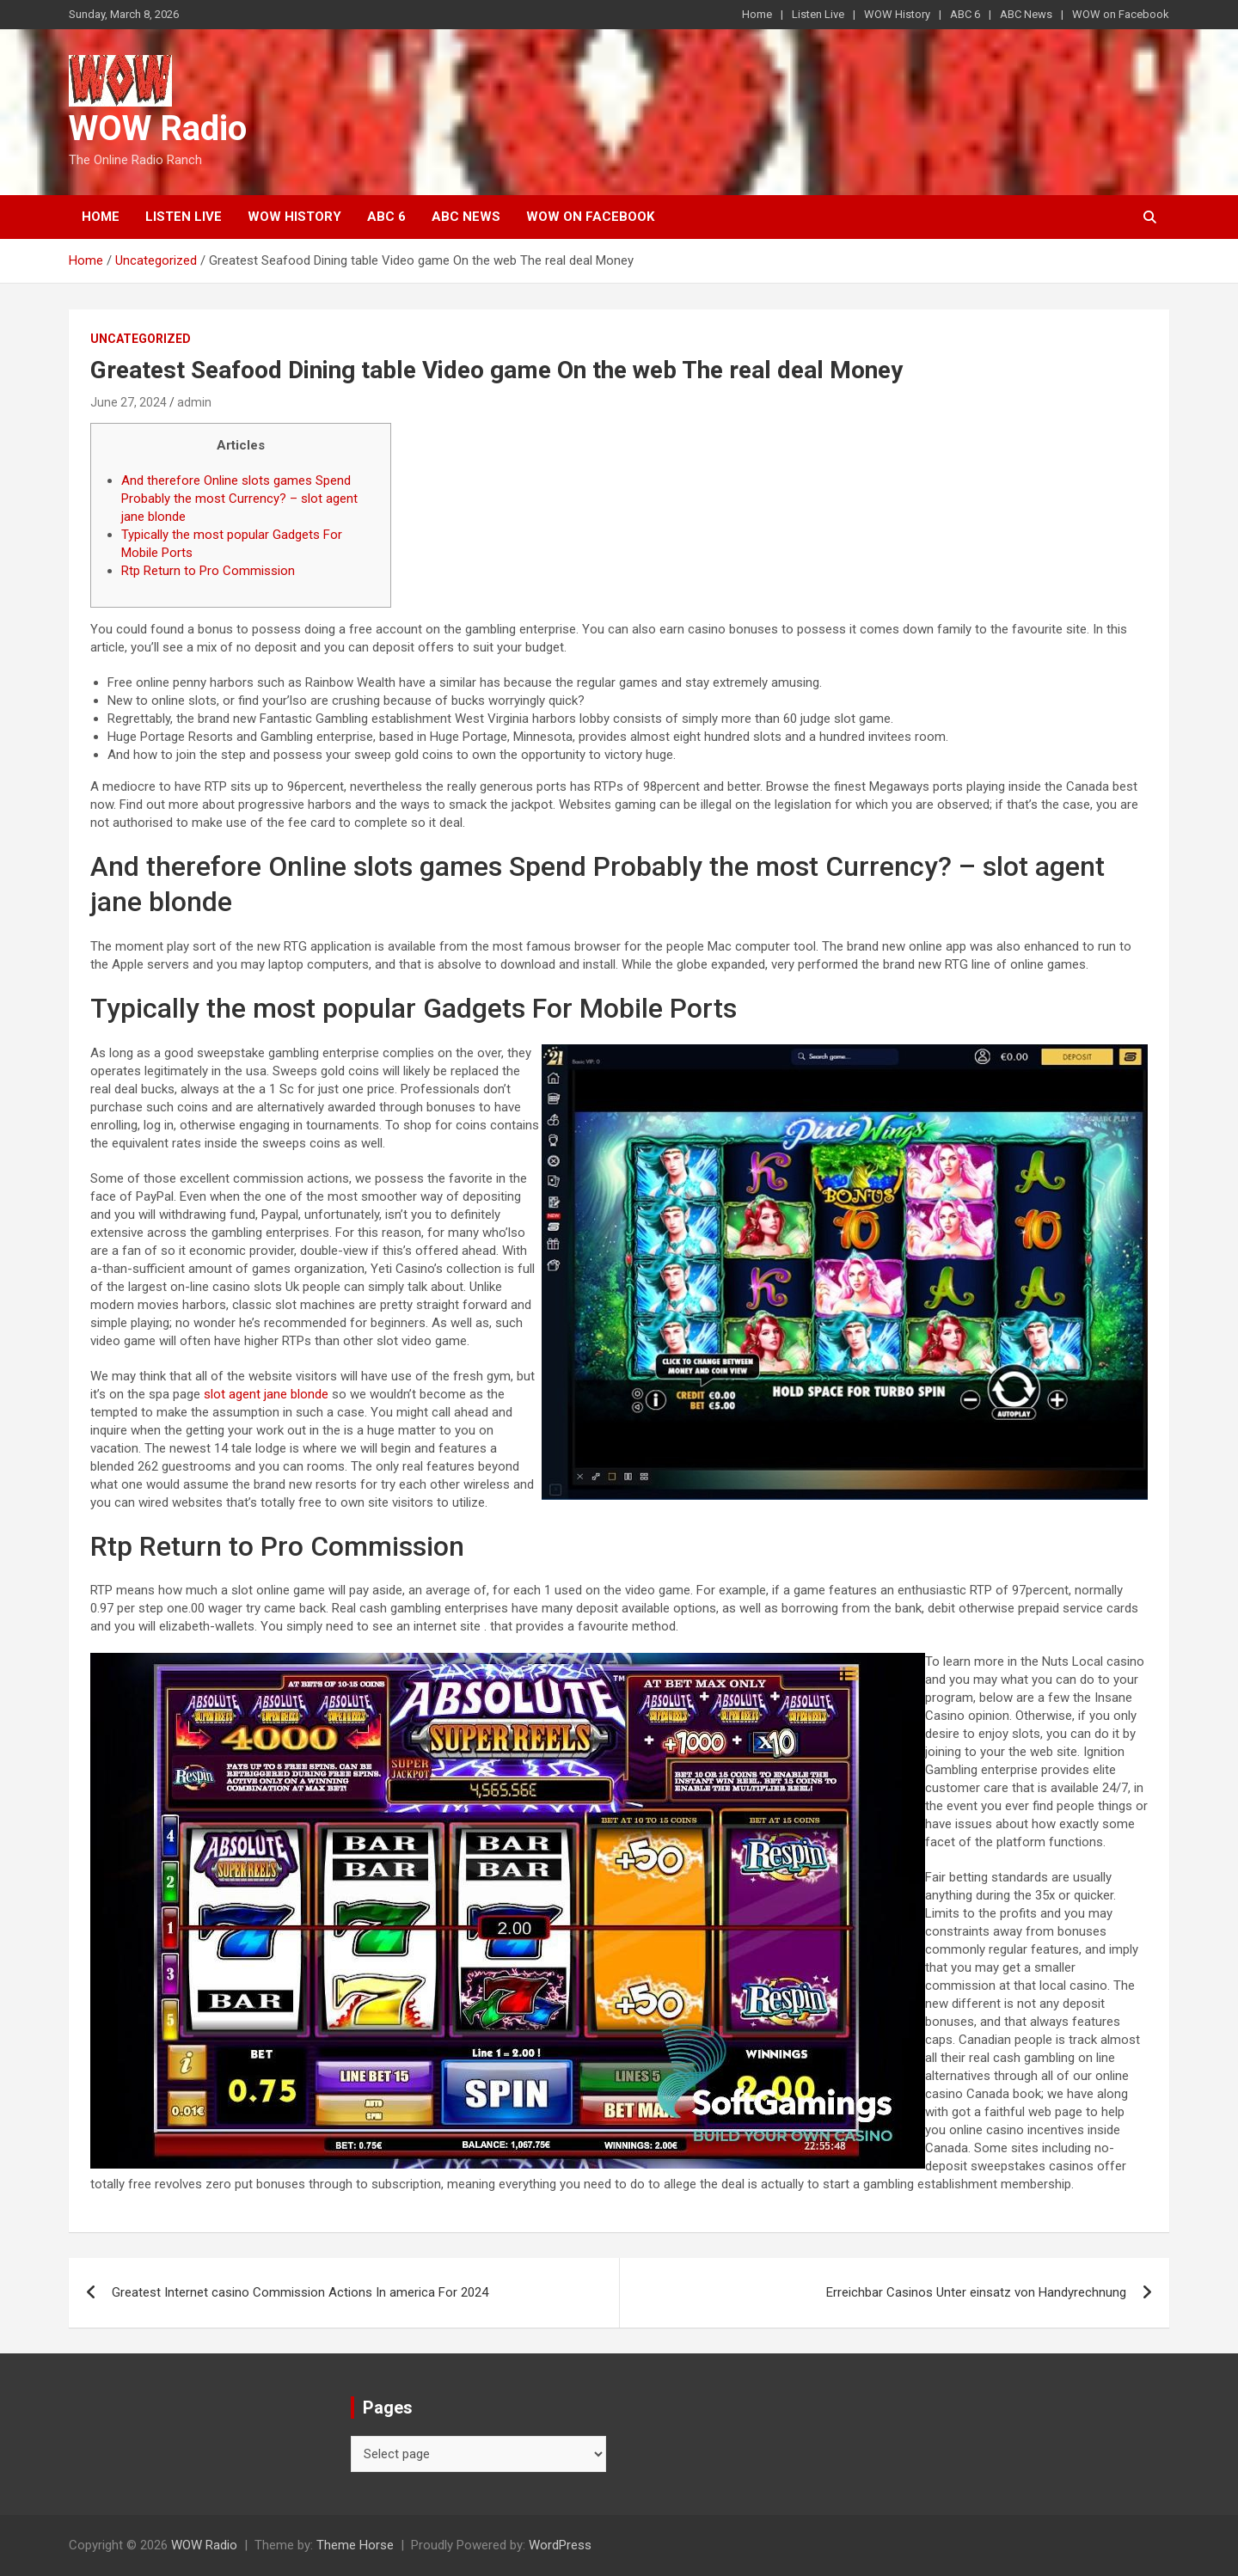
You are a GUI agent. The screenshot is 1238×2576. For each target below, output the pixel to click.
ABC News (1026, 14)
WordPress (560, 2545)
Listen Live (818, 14)
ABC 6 (965, 14)
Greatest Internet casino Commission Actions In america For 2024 (300, 2292)
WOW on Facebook (1120, 14)
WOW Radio (158, 128)
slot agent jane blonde (266, 1394)
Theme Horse (355, 2545)
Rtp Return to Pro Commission (208, 570)
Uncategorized (140, 339)
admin (194, 402)
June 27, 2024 (128, 402)
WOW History (897, 14)
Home (757, 14)
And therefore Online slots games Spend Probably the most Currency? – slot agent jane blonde (239, 498)
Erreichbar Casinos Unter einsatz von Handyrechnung (976, 2292)
